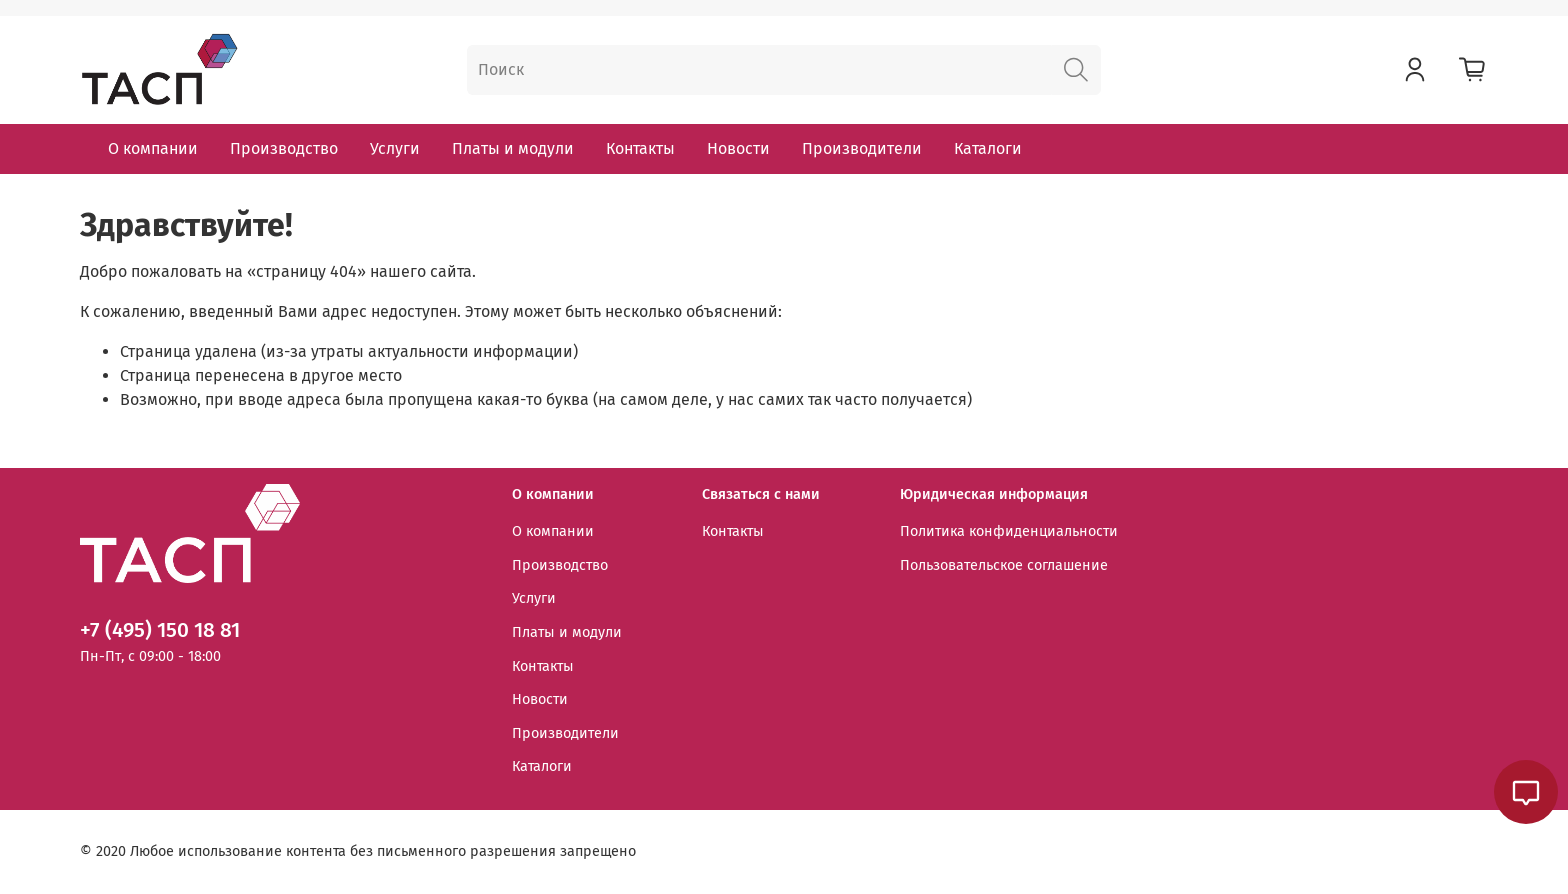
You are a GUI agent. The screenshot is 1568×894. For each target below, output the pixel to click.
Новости (738, 148)
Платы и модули (513, 148)
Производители (862, 148)
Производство (284, 148)
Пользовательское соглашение (1004, 565)
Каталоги (988, 148)
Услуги (395, 148)
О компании (153, 148)
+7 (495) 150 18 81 (160, 630)
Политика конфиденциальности (1009, 531)
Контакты (640, 148)
